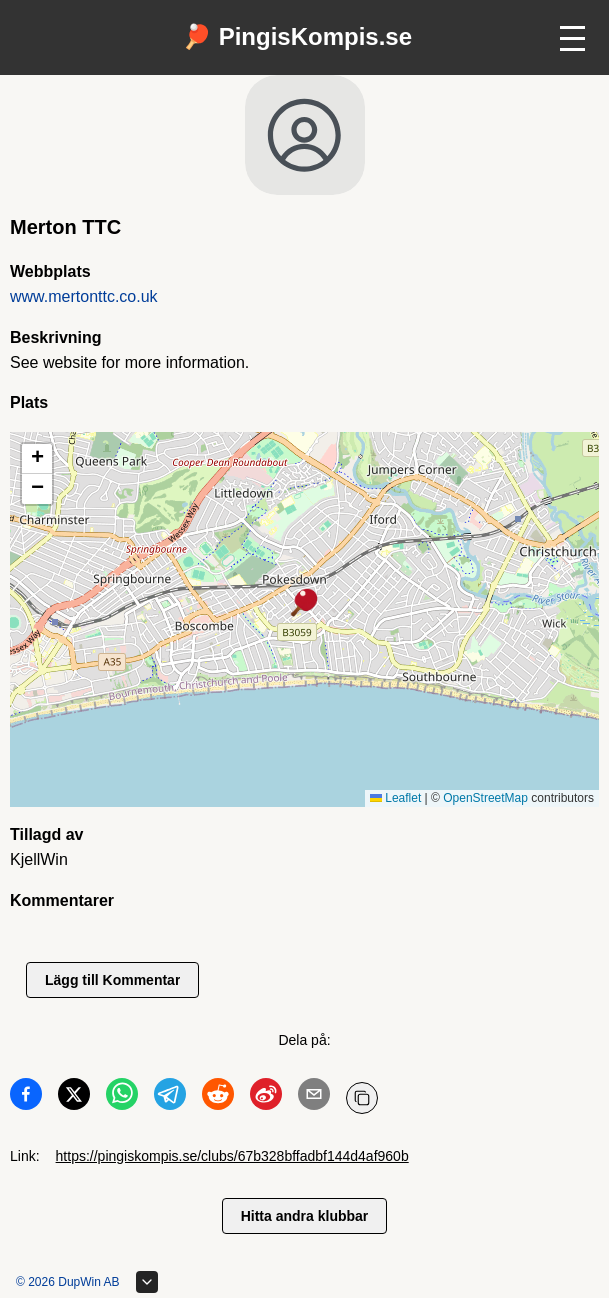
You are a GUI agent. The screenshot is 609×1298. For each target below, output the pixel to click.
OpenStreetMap (485, 798)
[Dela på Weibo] (266, 1098)
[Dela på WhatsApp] (122, 1098)
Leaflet (395, 798)
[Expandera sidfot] (147, 1282)
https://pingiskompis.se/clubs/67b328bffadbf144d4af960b (232, 1156)
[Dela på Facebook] (26, 1098)
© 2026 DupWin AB (68, 1282)
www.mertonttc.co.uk (84, 296)
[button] (305, 604)
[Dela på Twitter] (74, 1098)
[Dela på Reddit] (218, 1098)
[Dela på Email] (314, 1098)
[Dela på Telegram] (170, 1098)
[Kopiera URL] (362, 1098)
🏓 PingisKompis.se (297, 36)
